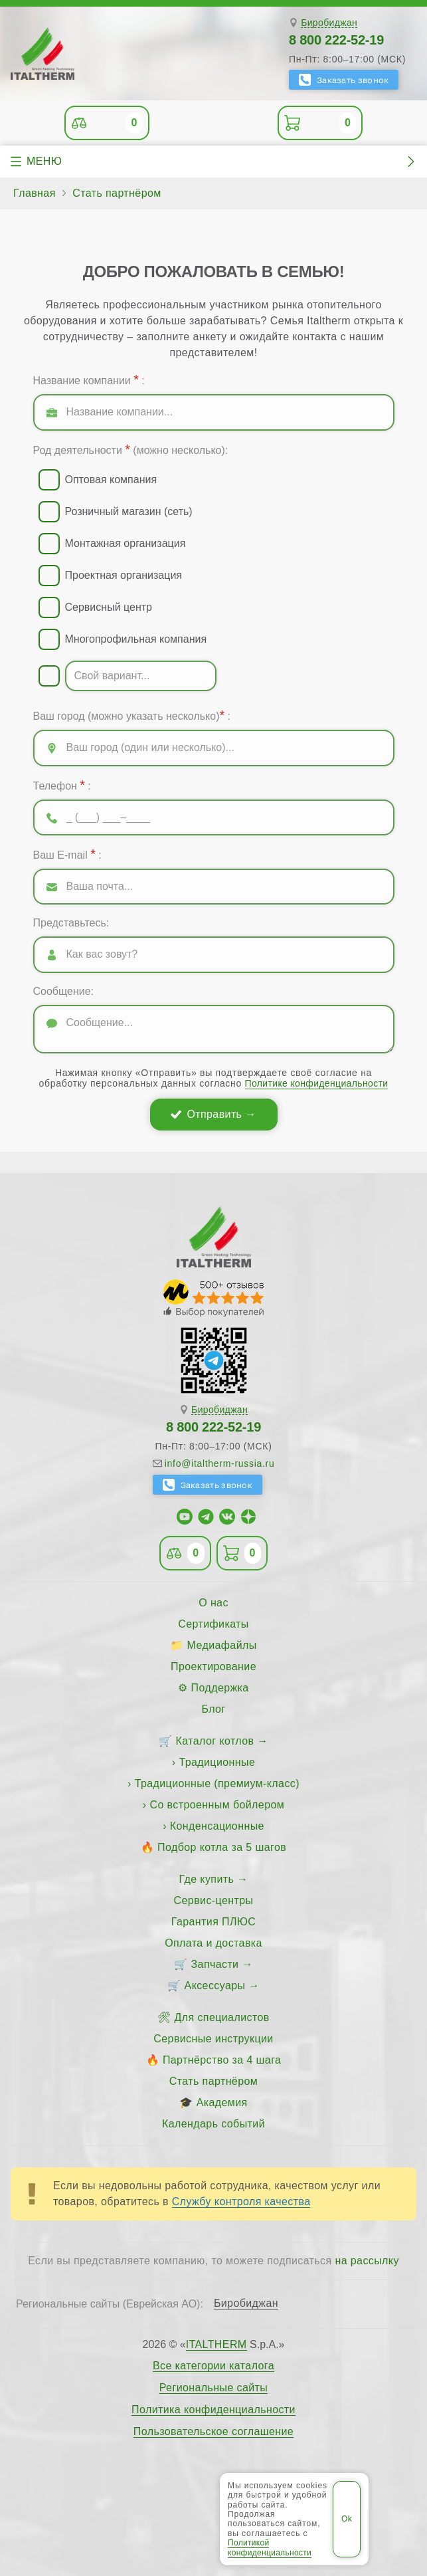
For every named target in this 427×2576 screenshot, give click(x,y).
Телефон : (62, 785)
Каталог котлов (215, 1741)
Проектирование (213, 1666)
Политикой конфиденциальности (269, 2547)
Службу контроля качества (241, 2201)
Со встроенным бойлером (216, 1804)
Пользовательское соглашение (213, 2431)
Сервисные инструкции (213, 2038)
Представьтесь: (71, 922)
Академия (222, 2102)
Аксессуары (215, 1985)
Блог (213, 1709)
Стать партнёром (213, 2081)
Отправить (214, 1114)
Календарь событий (213, 2123)
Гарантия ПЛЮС (213, 1921)
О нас (213, 1602)
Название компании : (89, 379)
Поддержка (220, 1687)
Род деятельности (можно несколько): (130, 449)
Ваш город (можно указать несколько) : (131, 715)
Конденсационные (217, 1826)
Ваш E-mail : (67, 854)
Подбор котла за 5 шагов (221, 1847)
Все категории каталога (213, 2366)
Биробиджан (329, 23)
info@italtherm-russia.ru (220, 1463)
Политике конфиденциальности (316, 1083)
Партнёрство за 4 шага (222, 2060)
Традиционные (217, 1762)
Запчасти (215, 1964)
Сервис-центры (214, 1900)
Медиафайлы (222, 1645)
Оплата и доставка (213, 1943)
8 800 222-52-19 (336, 40)
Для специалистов (222, 2017)
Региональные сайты (213, 2388)
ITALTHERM (216, 2344)
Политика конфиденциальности (213, 2410)
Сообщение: (63, 991)
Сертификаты (213, 1624)
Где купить (206, 1879)
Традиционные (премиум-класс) (217, 1783)
